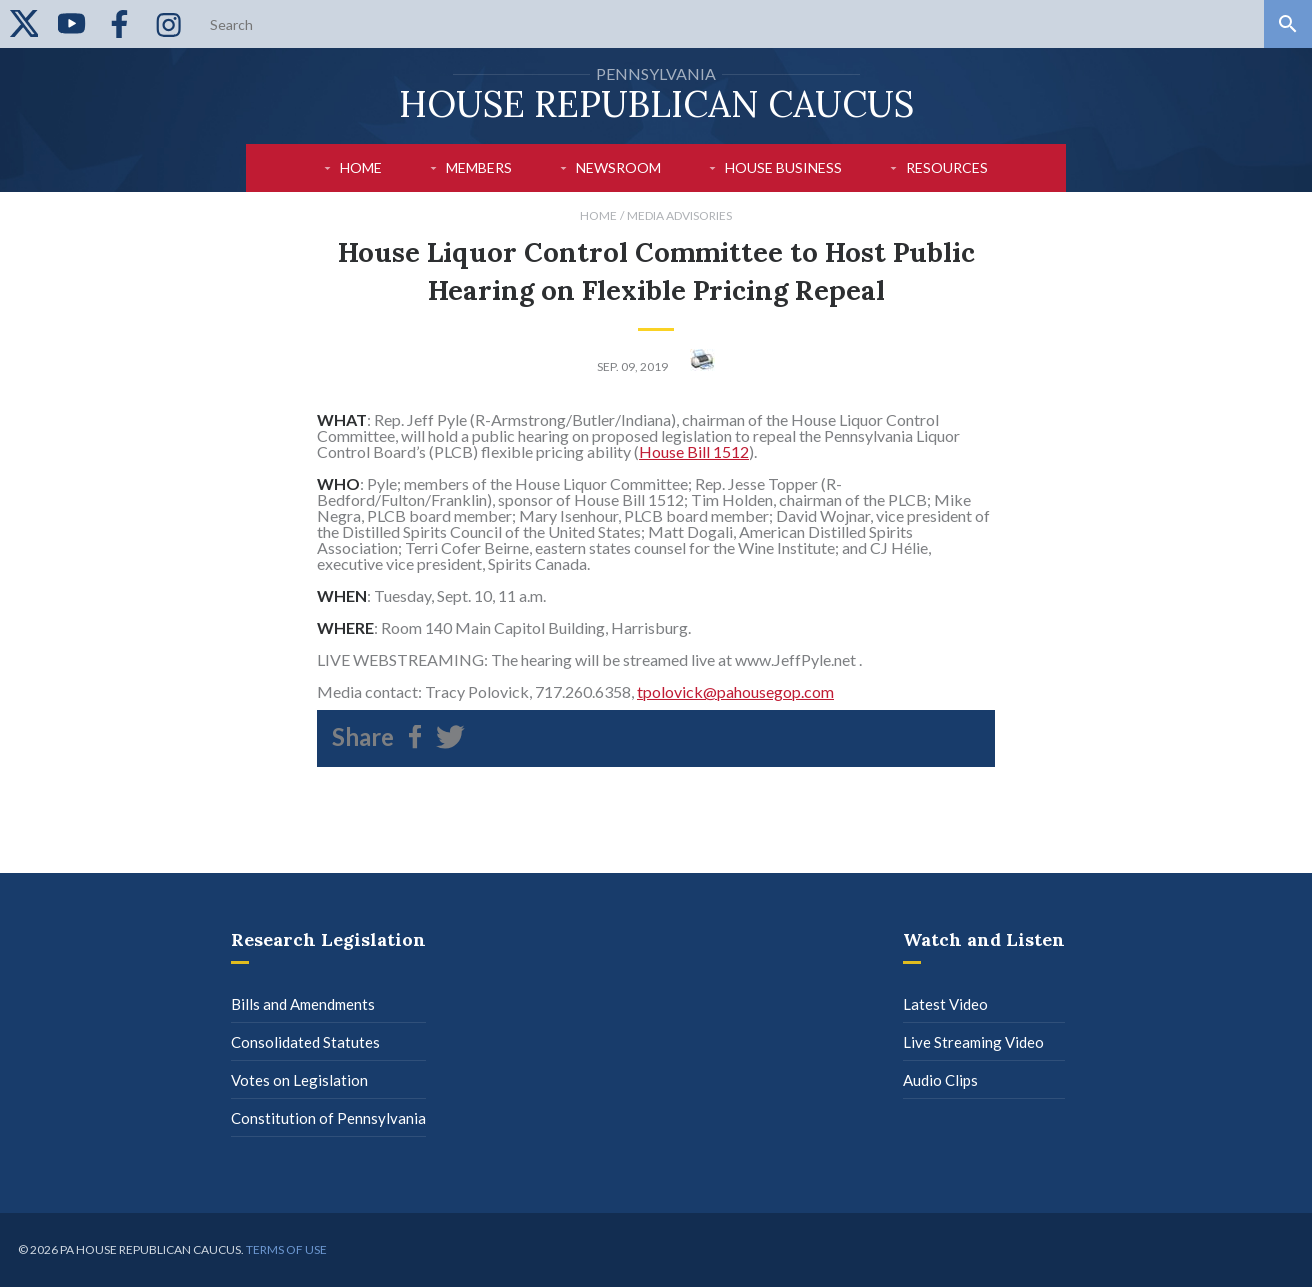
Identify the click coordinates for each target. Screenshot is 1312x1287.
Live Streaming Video (973, 1042)
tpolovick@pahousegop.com (735, 691)
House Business (783, 167)
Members (479, 167)
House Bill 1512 (694, 451)
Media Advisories (679, 215)
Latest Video (945, 1004)
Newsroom (618, 167)
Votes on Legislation (299, 1080)
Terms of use (286, 1249)
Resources (947, 167)
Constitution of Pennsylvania (328, 1118)
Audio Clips (940, 1080)
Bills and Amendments (303, 1004)
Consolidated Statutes (305, 1042)
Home (361, 167)
